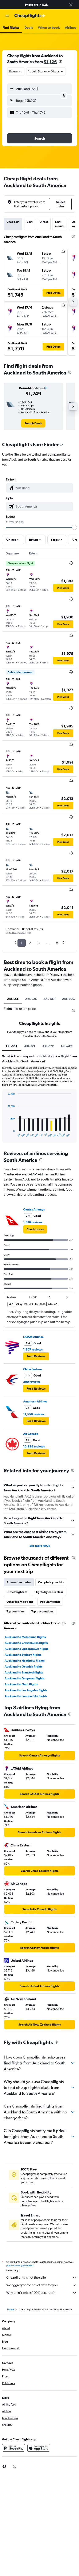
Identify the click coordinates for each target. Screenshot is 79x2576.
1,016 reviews (32, 1222)
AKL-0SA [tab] (11, 1046)
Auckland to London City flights (26, 1696)
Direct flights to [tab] (17, 1592)
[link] (33, 423)
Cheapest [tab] (13, 221)
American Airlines (35, 1401)
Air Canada (30, 1433)
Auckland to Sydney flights (23, 1654)
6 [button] (57, 943)
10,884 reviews (34, 1446)
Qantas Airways (34, 1209)
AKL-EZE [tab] (31, 999)
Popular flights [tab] (50, 1601)
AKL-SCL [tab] (13, 999)
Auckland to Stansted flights (24, 1672)
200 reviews (31, 1381)
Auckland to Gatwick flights (23, 1666)
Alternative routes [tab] (19, 1582)
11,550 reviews (33, 1414)
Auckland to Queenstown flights (26, 1648)
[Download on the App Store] (38, 2449)
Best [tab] (29, 221)
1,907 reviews (33, 1349)
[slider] (74, 527)
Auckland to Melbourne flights (25, 1637)
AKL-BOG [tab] (68, 999)
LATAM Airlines (33, 1336)
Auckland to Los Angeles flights (26, 1690)
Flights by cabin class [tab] (49, 1592)
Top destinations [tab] (42, 1611)
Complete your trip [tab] (51, 1582)
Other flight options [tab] (20, 1601)
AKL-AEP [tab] (49, 999)
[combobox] (15, 71)
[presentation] (60, 61)
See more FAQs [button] (39, 1545)
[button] (71, 5)
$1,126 (50, 61)
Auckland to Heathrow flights (24, 1660)
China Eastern (32, 1369)
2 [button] (30, 943)
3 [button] (39, 943)
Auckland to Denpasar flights (24, 1678)
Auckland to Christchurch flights (26, 1643)
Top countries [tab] (15, 1611)
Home (10, 2310)
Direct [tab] (44, 221)
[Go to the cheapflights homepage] (30, 16)
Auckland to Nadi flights (21, 1684)
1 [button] (21, 943)
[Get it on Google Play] (13, 2449)
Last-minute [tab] (59, 224)
